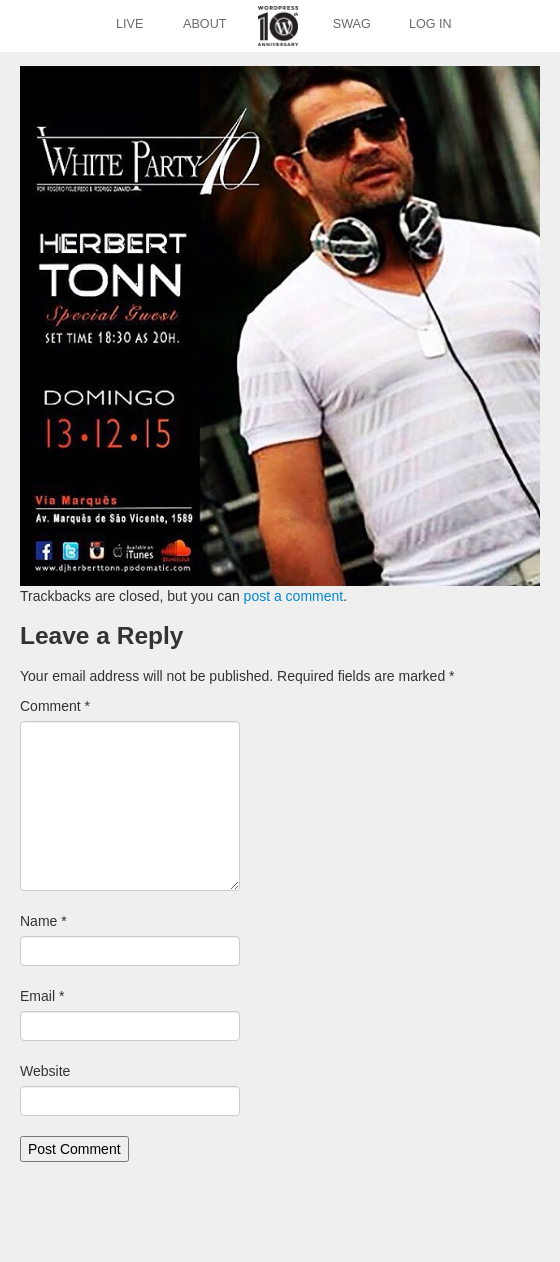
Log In (430, 24)
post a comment (294, 596)
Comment (55, 706)
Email (42, 996)
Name (43, 921)
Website (45, 1071)
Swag (352, 24)
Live (129, 24)
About (204, 24)
